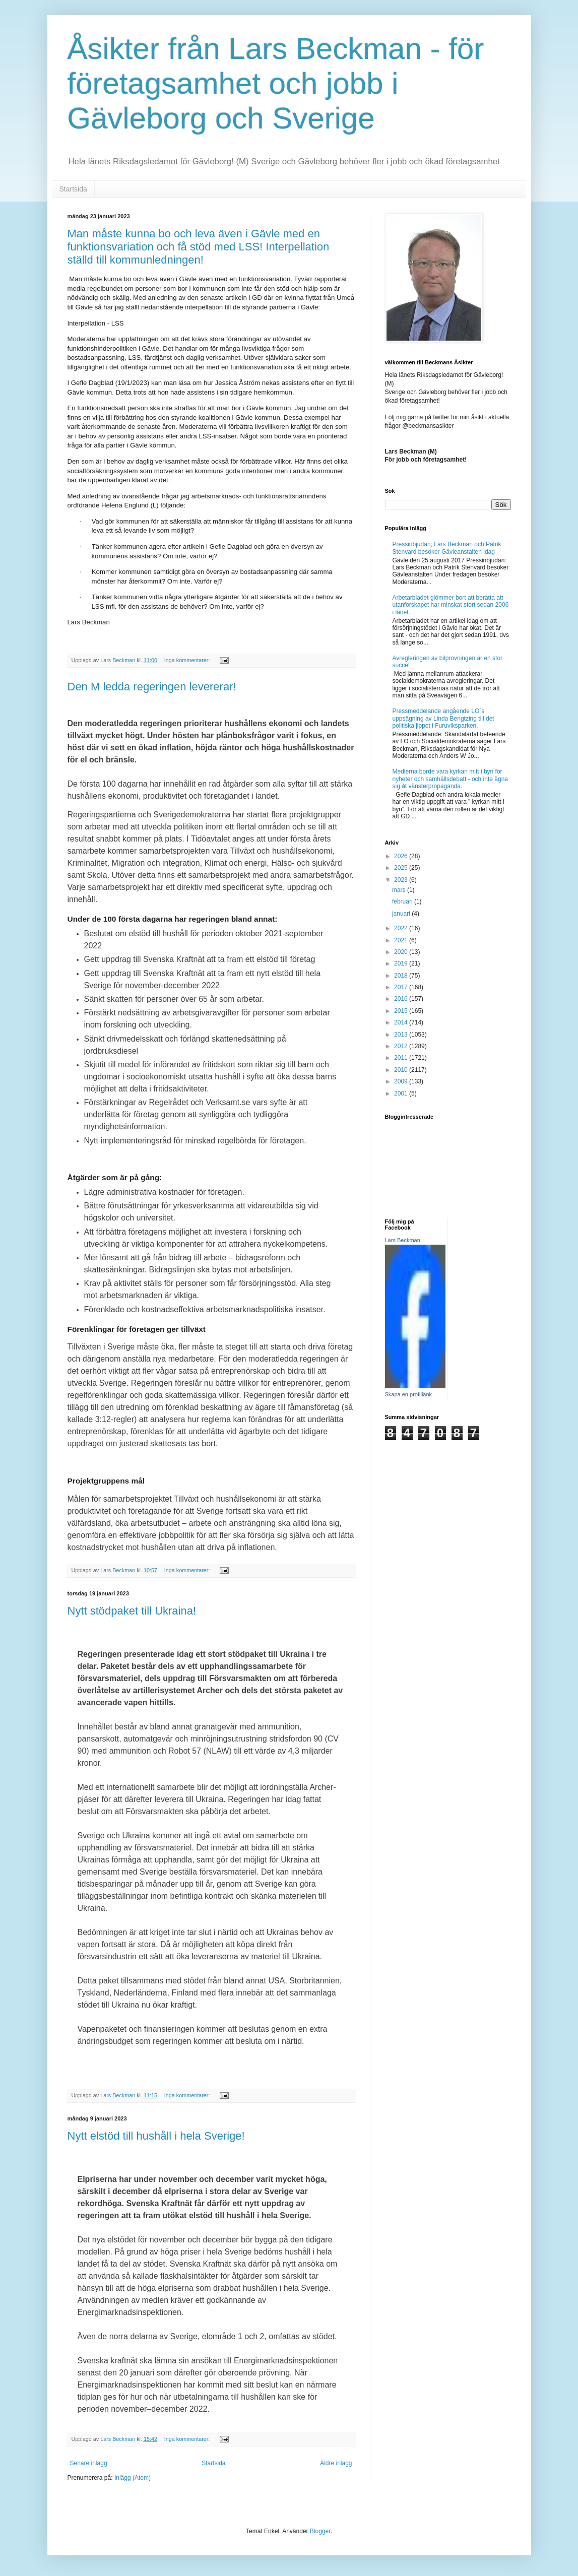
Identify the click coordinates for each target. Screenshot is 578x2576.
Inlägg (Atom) (132, 2477)
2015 (401, 1010)
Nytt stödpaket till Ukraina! (132, 1610)
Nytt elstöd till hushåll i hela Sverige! (156, 2136)
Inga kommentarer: (188, 660)
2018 (401, 975)
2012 (401, 1046)
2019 (401, 963)
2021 (401, 940)
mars (399, 889)
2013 (401, 1034)
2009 (401, 1081)
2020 (401, 951)
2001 (401, 1093)
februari (403, 901)
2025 (401, 867)
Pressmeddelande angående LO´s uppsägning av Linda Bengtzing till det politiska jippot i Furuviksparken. (443, 718)
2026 (401, 856)
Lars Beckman (402, 1240)
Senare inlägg (88, 2463)
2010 (401, 1069)
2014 (401, 1022)
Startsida (73, 189)
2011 (401, 1057)
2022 (401, 928)
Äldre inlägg (336, 2463)
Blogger (320, 2531)
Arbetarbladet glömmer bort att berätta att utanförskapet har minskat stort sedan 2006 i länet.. (451, 605)
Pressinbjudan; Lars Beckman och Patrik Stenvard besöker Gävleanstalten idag (447, 548)
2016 (401, 998)
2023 (401, 879)
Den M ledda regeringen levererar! (152, 686)
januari (402, 913)
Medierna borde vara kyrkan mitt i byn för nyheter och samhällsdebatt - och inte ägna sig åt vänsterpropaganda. (450, 779)
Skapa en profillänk (408, 1394)
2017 (401, 987)
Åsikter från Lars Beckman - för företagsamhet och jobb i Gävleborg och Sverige (276, 83)
